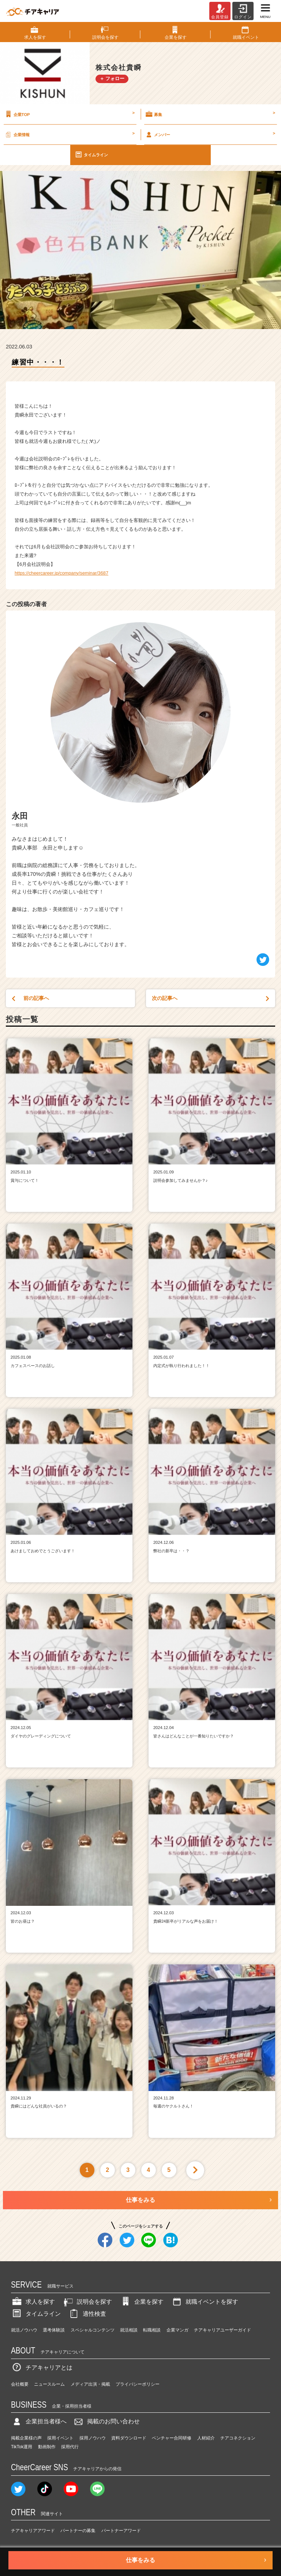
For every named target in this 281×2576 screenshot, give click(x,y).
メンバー (210, 134)
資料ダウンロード (128, 2438)
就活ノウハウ (24, 2330)
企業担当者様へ (39, 2421)
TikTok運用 (21, 2446)
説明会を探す (87, 2301)
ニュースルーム (49, 2384)
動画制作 (47, 2446)
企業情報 (69, 134)
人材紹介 (206, 2438)
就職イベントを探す (204, 2301)
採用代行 (70, 2446)
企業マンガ (177, 2330)
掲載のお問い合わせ (106, 2421)
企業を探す (142, 2301)
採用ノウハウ (92, 2438)
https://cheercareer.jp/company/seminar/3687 (61, 573)
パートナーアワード (121, 2530)
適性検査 (87, 2313)
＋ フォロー (112, 78)
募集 (210, 114)
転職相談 (152, 2330)
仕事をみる (140, 2200)
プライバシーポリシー (138, 2384)
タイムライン (91, 154)
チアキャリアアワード (33, 2530)
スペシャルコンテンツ (93, 2330)
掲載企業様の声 (26, 2438)
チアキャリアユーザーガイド (222, 2330)
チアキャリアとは (41, 2367)
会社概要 (20, 2384)
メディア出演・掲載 (90, 2384)
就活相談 (129, 2330)
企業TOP (69, 114)
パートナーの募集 (77, 2530)
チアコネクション (237, 2438)
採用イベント (60, 2438)
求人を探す (33, 2301)
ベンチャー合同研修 (171, 2438)
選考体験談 (54, 2330)
